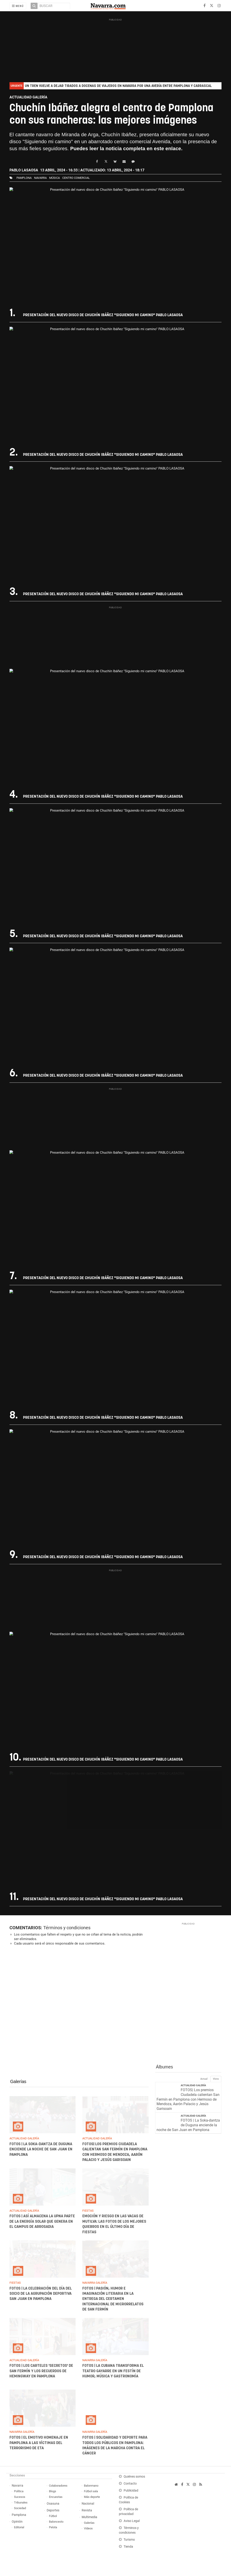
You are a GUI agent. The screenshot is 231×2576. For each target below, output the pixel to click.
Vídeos (88, 2528)
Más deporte (92, 2497)
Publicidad (131, 2490)
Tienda (128, 2547)
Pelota (53, 2527)
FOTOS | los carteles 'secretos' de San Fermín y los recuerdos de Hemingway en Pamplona (41, 2371)
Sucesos (19, 2497)
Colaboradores (58, 2485)
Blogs (52, 2491)
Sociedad (20, 2508)
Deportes (53, 2510)
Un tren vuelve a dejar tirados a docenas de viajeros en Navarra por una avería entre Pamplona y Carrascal (118, 86)
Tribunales (21, 2502)
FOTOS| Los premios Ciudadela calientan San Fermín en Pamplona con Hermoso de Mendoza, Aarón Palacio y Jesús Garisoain (188, 2099)
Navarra (17, 2485)
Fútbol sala (91, 2491)
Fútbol (53, 2516)
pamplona (24, 177)
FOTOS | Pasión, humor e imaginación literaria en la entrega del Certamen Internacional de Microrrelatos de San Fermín (112, 2298)
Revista (87, 2510)
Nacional (88, 2504)
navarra (40, 177)
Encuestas (55, 2497)
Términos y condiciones (66, 1927)
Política (18, 2491)
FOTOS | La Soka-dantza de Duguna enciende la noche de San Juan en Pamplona (40, 2149)
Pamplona (19, 2515)
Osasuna (53, 2504)
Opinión (17, 2522)
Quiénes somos (134, 2476)
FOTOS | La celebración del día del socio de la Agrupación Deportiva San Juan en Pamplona (40, 2293)
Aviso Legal (132, 2521)
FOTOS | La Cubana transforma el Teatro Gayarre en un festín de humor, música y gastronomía (113, 2371)
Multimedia (89, 2517)
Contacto (130, 2483)
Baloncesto (56, 2521)
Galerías (18, 2081)
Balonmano (91, 2485)
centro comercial (76, 177)
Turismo (129, 2540)
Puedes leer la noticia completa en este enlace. (127, 148)
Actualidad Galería (193, 2085)
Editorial (19, 2527)
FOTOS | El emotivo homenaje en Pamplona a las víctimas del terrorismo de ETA (38, 2442)
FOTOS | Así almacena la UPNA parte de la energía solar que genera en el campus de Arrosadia (42, 2221)
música (54, 177)
